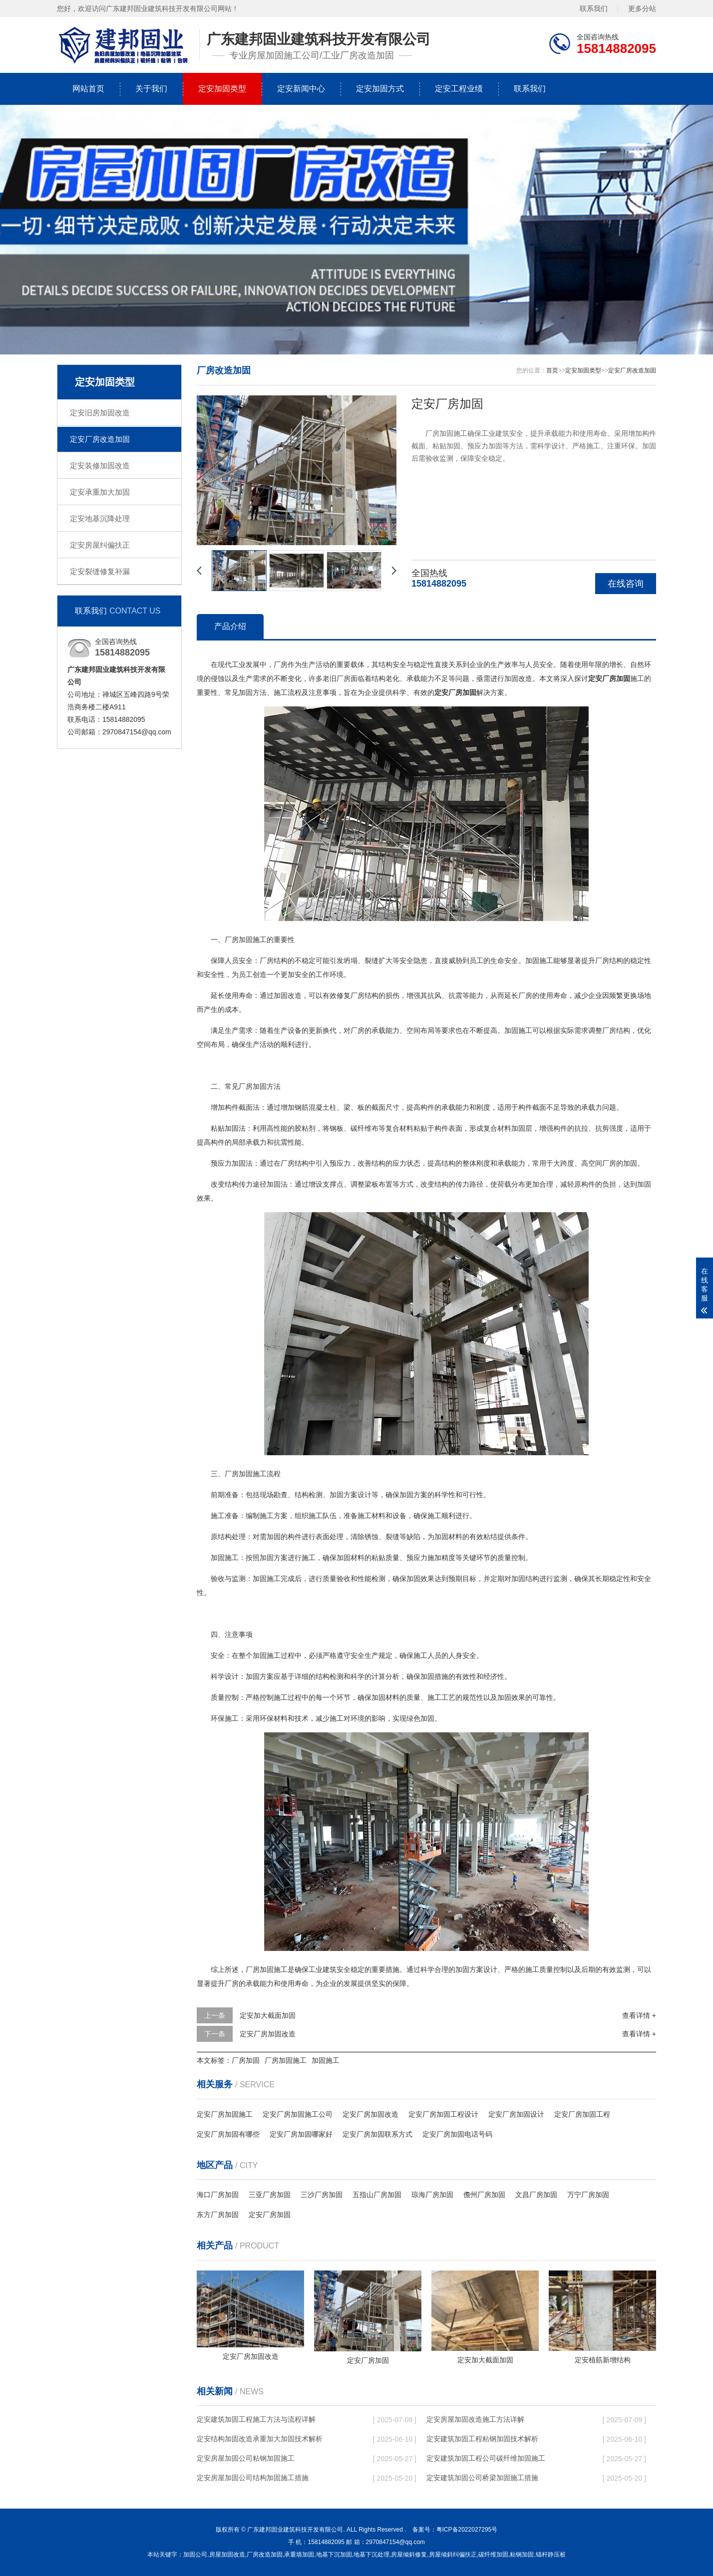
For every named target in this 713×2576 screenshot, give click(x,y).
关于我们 (151, 88)
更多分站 (642, 8)
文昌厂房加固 (536, 2195)
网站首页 (88, 88)
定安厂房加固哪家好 (301, 2134)
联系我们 (594, 8)
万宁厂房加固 (588, 2195)
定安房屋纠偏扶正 (100, 545)
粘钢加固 (522, 2554)
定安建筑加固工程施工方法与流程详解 (256, 2419)
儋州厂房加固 (484, 2195)
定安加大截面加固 (268, 2015)
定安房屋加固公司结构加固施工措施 (253, 2478)
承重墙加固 (299, 2554)
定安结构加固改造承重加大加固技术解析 (260, 2439)
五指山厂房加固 (377, 2195)
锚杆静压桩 (551, 2554)
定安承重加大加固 (100, 492)
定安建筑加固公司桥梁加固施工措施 (482, 2478)
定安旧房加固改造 (100, 412)
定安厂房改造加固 (100, 439)
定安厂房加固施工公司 (298, 2114)
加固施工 (326, 2060)
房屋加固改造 (227, 2554)
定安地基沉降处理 (100, 518)
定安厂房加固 (270, 2215)
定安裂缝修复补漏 (100, 571)
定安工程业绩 (459, 88)
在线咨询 (626, 584)
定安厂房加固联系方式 (377, 2134)
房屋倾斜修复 (409, 2554)
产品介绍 (230, 626)
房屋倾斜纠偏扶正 (453, 2554)
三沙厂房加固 (322, 2195)
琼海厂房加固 (432, 2195)
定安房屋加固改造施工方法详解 (475, 2419)
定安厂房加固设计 (516, 2114)
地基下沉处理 (371, 2554)
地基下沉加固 (334, 2554)
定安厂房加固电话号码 (457, 2134)
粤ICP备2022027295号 (467, 2529)
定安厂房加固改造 (268, 2034)
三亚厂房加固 (270, 2195)
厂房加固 (246, 2060)
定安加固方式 (380, 88)
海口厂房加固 (218, 2195)
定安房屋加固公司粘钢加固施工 (246, 2458)
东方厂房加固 (218, 2215)
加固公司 (195, 2554)
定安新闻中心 (301, 88)
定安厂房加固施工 (225, 2114)
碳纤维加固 (493, 2554)
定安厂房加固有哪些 (228, 2134)
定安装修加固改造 (100, 465)
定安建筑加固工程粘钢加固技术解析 (482, 2439)
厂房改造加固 (265, 2554)
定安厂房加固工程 (582, 2114)
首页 (552, 370)
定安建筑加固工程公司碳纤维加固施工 (485, 2458)
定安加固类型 (222, 88)
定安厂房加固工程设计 (443, 2114)
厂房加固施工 (286, 2060)
